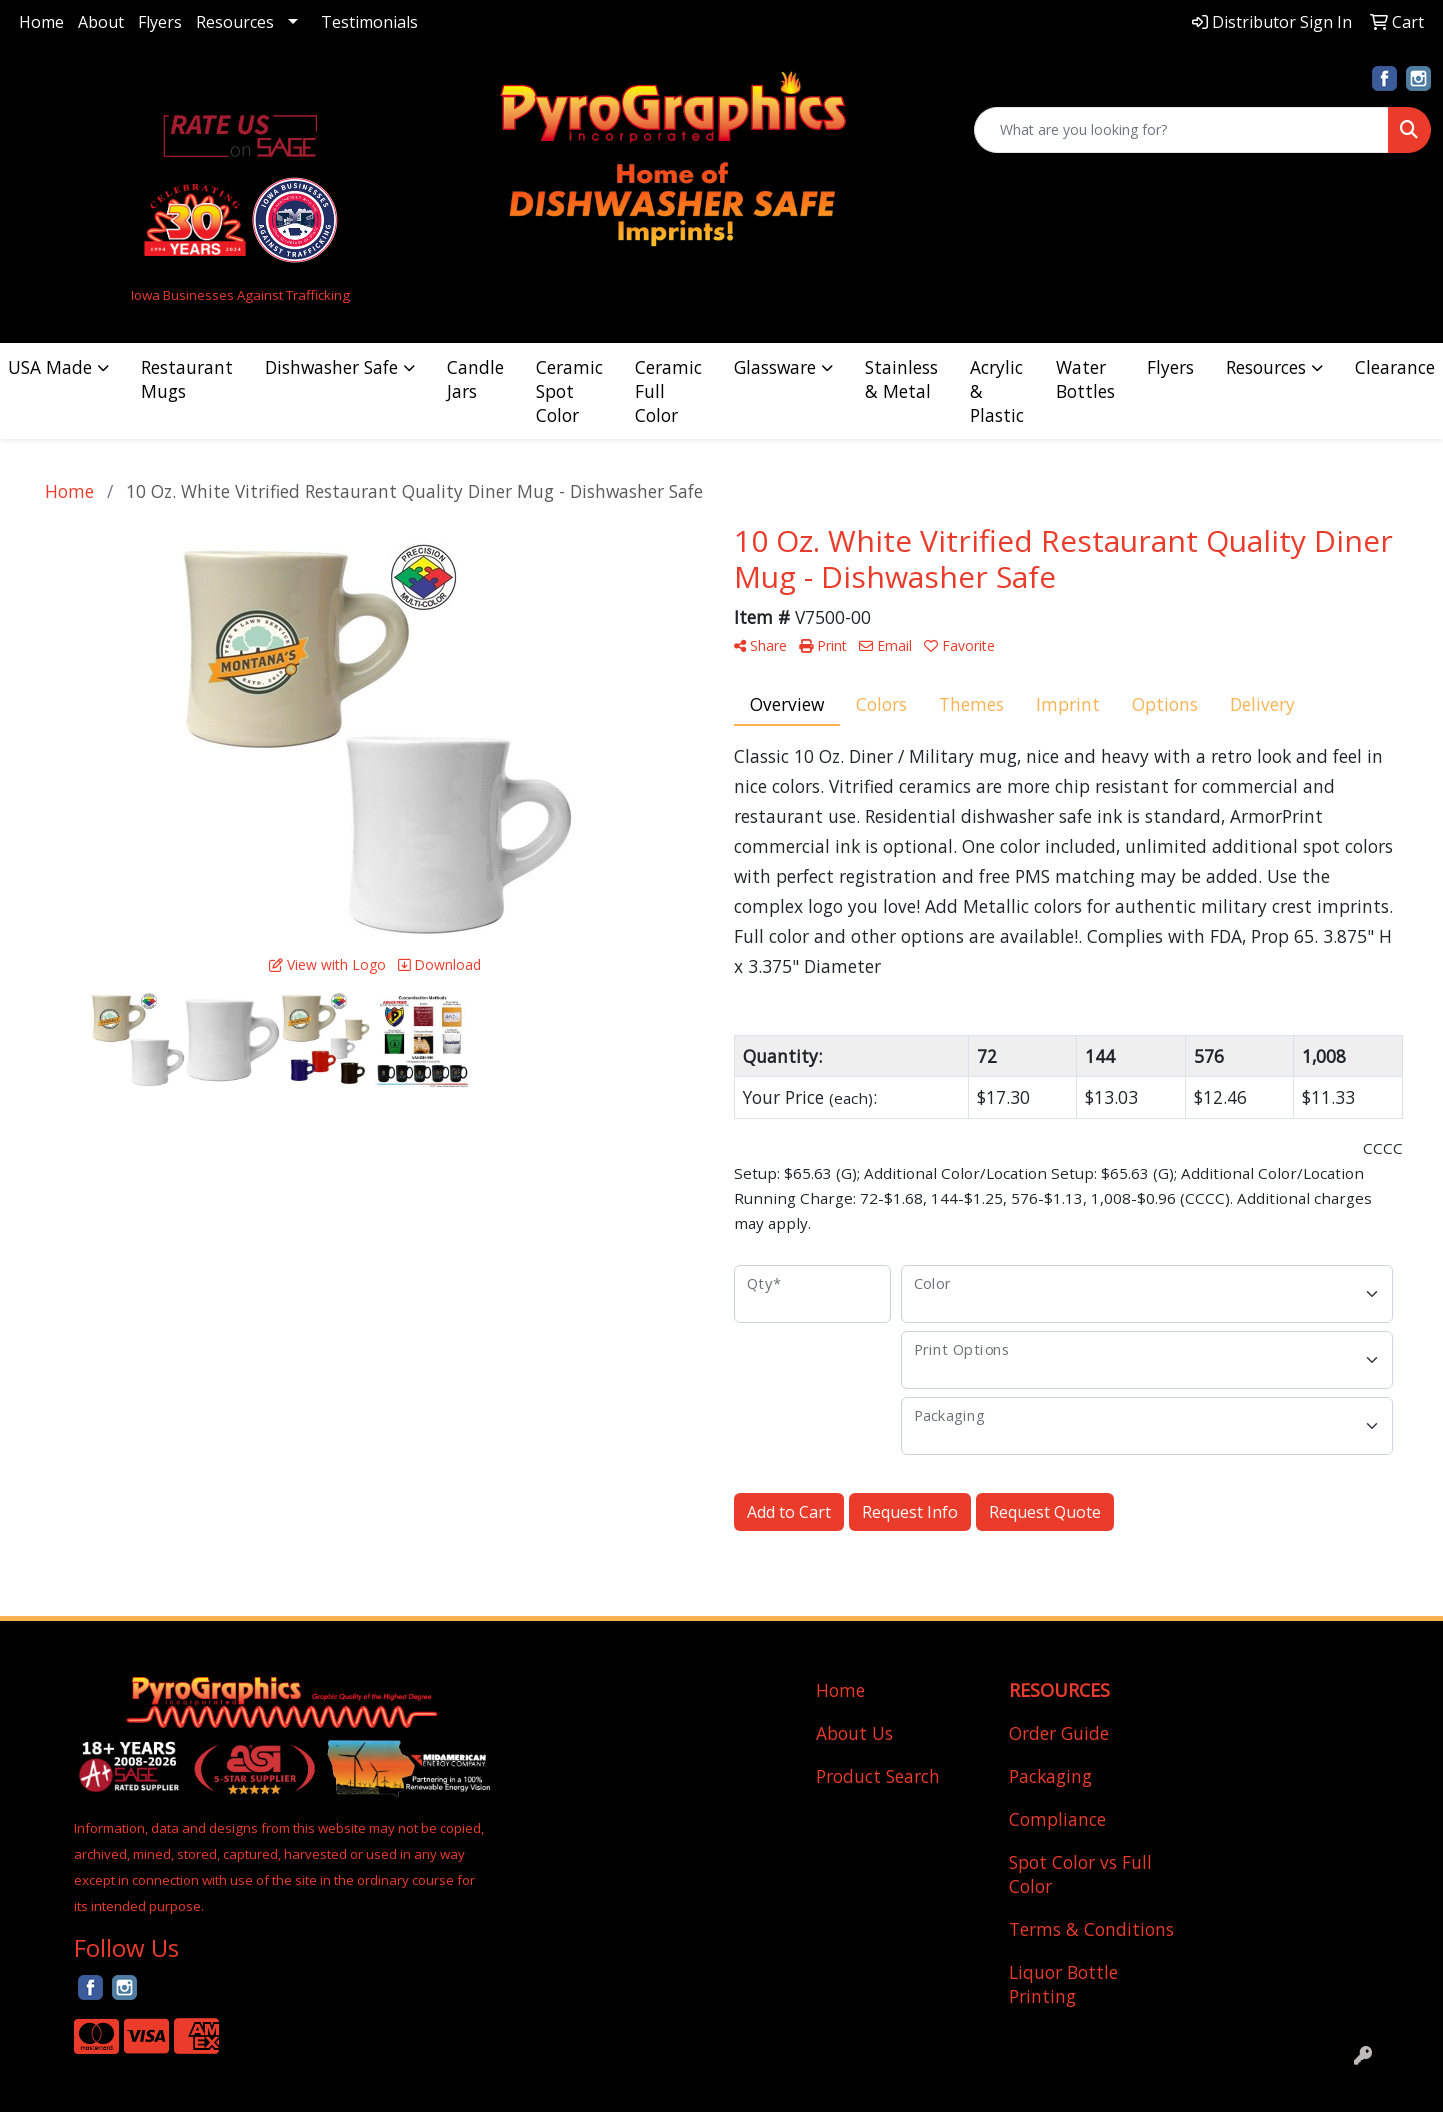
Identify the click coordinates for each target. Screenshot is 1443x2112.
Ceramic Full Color (668, 391)
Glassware (775, 367)
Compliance (1057, 1819)
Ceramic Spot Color (569, 391)
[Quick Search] (1181, 130)
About (101, 22)
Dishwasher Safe (331, 367)
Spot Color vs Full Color (1080, 1874)
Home (41, 22)
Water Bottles (1085, 379)
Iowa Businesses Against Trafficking (240, 295)
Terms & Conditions (1091, 1929)
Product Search (878, 1776)
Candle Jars (475, 379)
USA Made (50, 367)
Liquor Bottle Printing (1063, 1984)
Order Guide (1059, 1733)
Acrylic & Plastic (997, 391)
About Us (854, 1733)
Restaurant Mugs (187, 379)
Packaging (1050, 1776)
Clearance (1395, 367)
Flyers (160, 22)
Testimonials (369, 22)
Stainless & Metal (901, 379)
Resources (235, 22)
